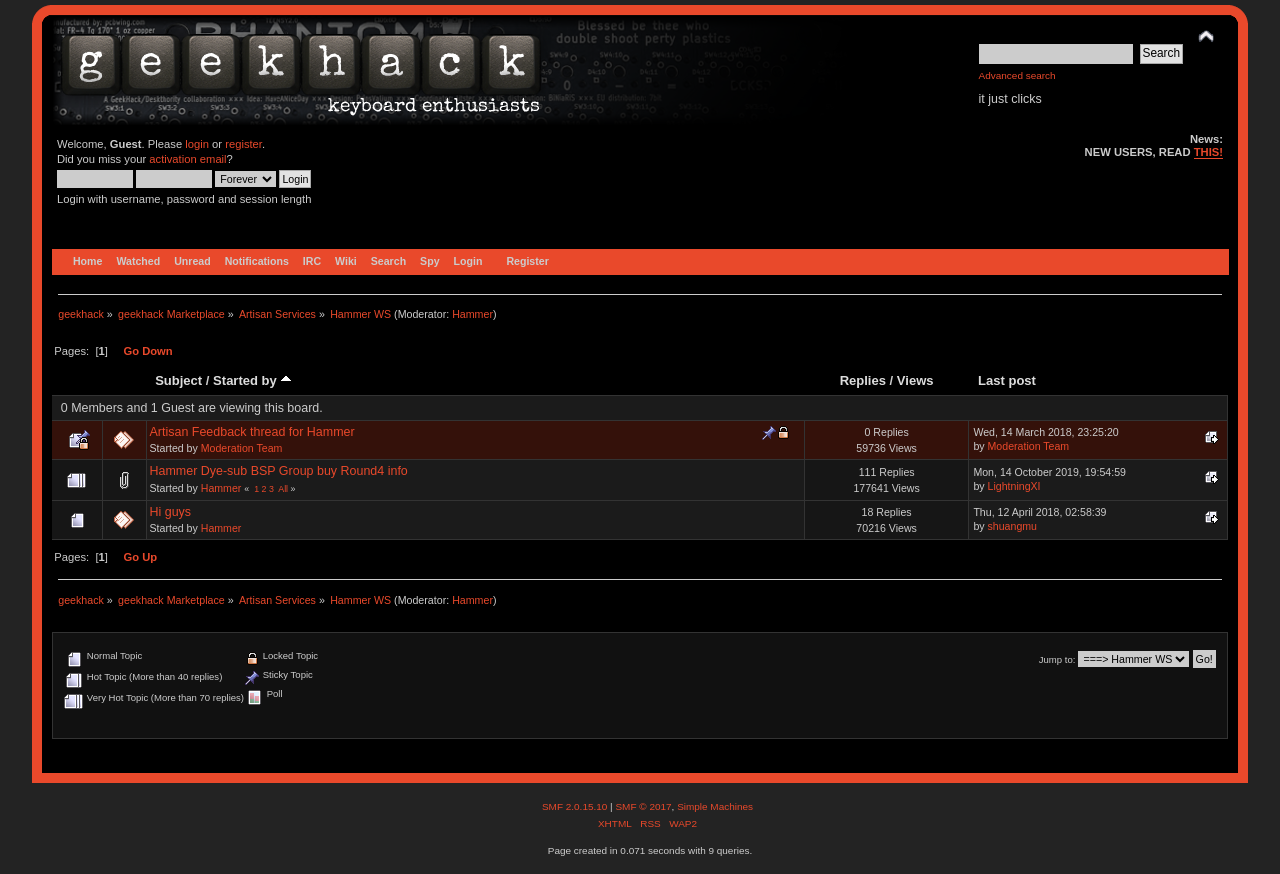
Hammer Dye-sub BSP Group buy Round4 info (279, 471)
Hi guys (171, 512)
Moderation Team (242, 448)
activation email (187, 159)
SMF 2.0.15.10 (576, 806)
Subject (178, 380)
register (243, 144)
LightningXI (1014, 486)
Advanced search (1017, 75)
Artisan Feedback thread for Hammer (252, 432)
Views (915, 380)
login (197, 144)
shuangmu (1012, 526)
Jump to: (1057, 659)
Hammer (472, 314)
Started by (252, 380)
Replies (863, 380)
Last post (1007, 380)
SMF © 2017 (643, 806)
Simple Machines (715, 806)
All (283, 489)
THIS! (1208, 152)
